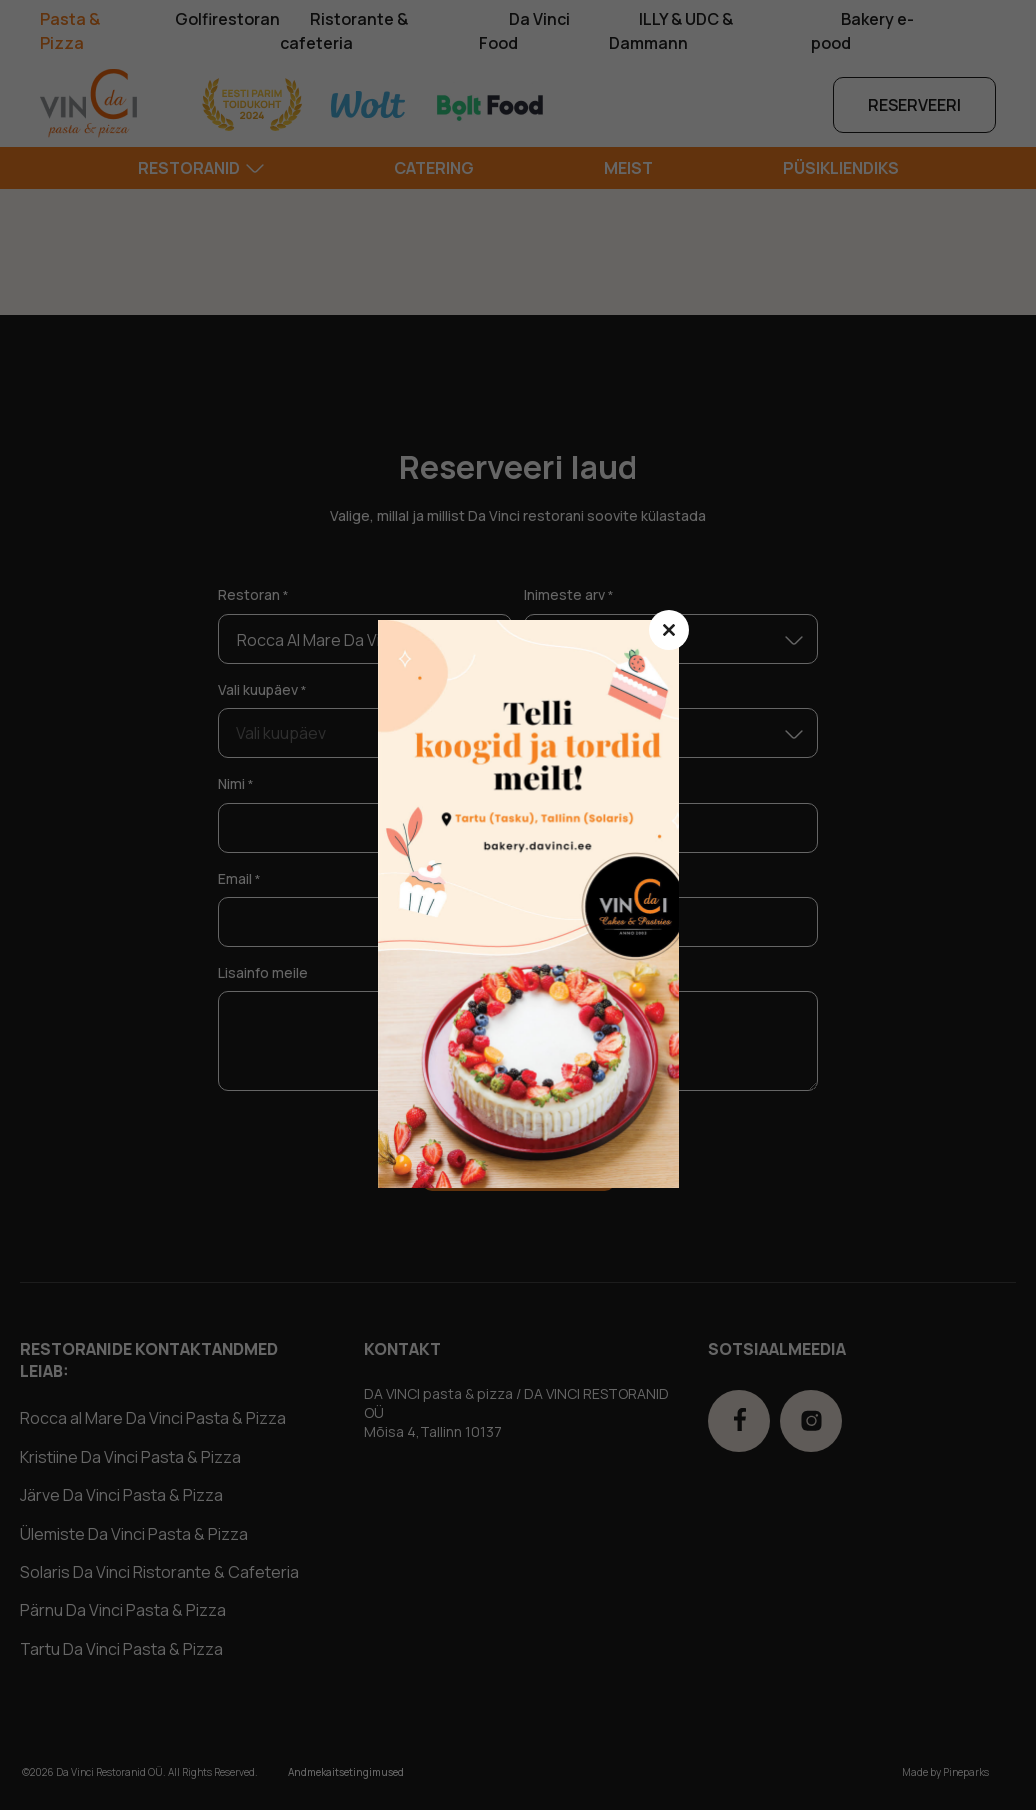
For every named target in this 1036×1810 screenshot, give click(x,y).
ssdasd (538, 905)
